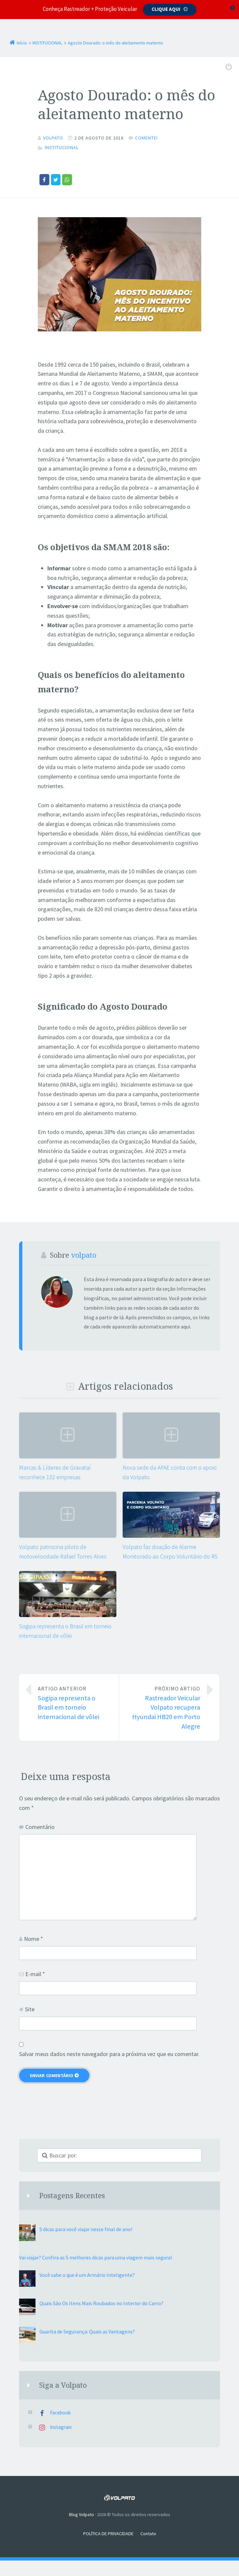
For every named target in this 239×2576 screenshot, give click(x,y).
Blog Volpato (81, 2514)
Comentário (40, 1826)
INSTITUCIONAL (62, 147)
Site (30, 2009)
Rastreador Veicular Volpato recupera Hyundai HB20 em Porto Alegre (164, 1707)
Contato (148, 2533)
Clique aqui (166, 9)
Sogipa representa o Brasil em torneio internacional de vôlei (73, 1702)
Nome (33, 1938)
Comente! (146, 138)
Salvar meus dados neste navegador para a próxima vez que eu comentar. (109, 2053)
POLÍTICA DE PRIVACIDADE (108, 2533)
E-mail (35, 1973)
